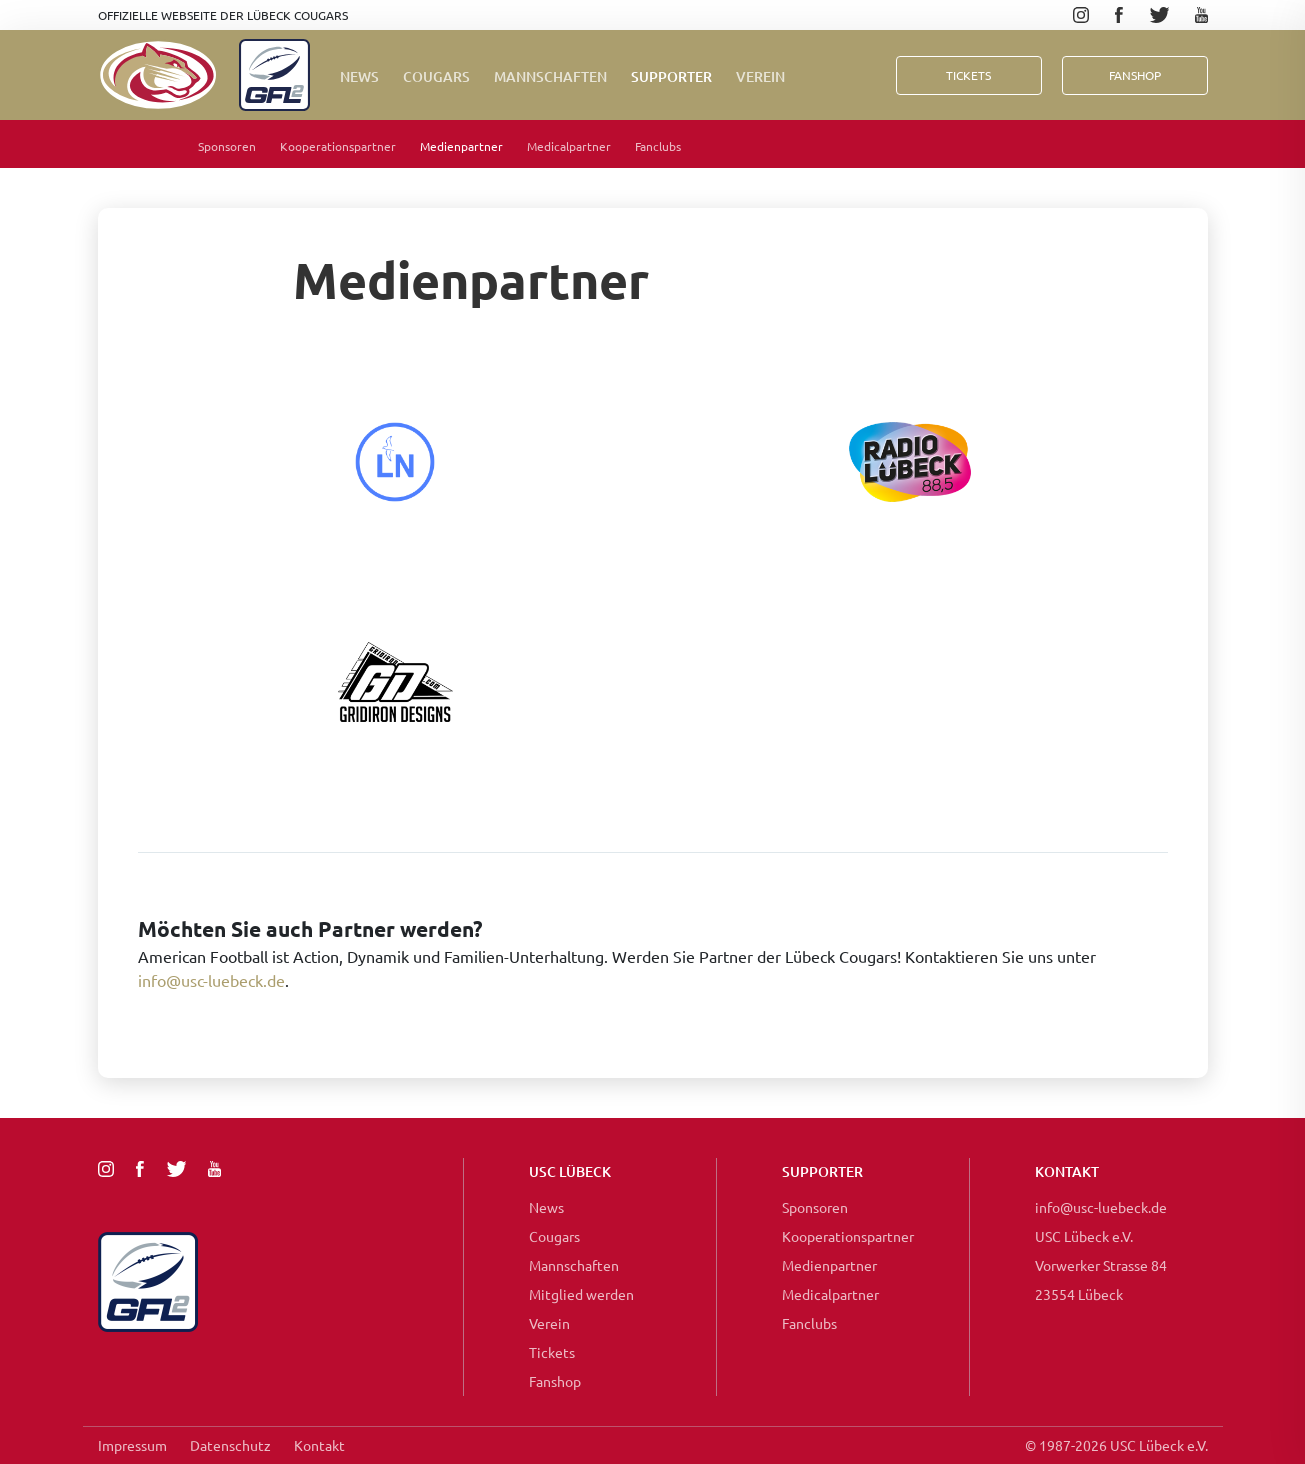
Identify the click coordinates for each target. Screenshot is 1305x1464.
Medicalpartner (569, 146)
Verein (760, 76)
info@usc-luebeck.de (211, 980)
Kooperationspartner (338, 146)
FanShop (1135, 75)
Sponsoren (227, 146)
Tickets (968, 75)
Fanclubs (658, 146)
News (359, 76)
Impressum (132, 1445)
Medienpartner (461, 146)
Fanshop (555, 1381)
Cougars (436, 76)
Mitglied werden (581, 1294)
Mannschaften (550, 76)
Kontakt (319, 1445)
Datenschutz (230, 1445)
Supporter (671, 76)
